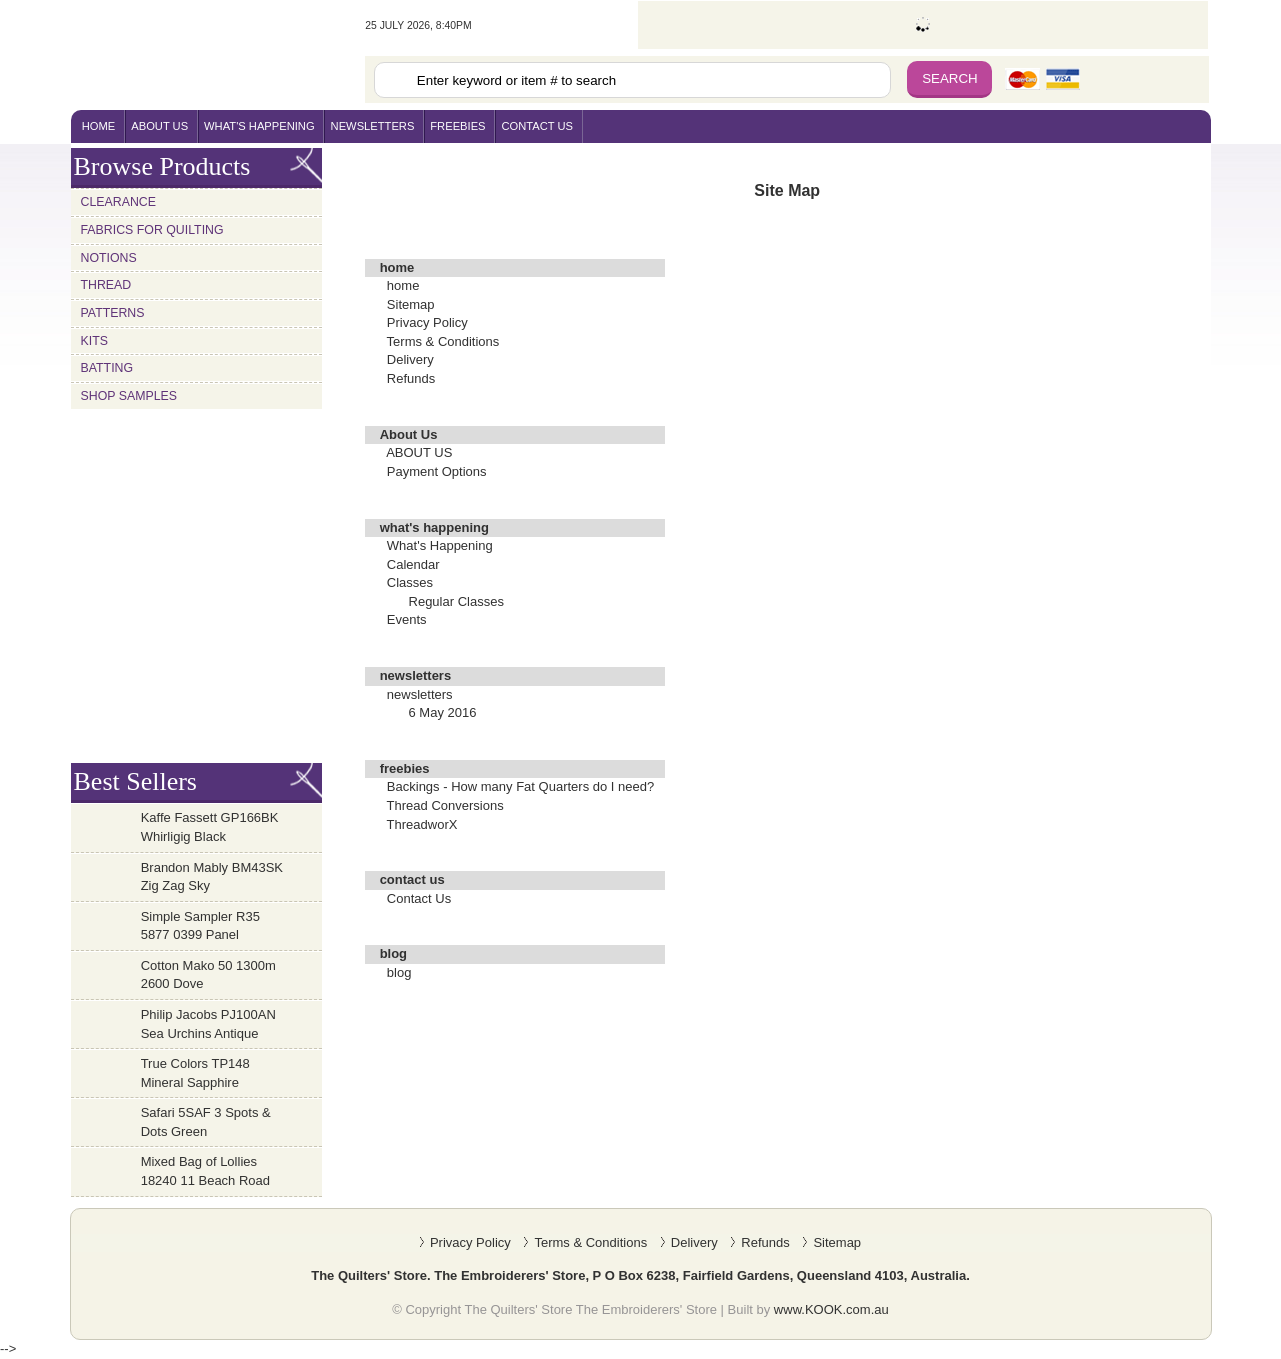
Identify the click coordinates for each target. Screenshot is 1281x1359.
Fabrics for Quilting (152, 230)
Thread (106, 285)
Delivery (410, 359)
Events (407, 619)
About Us (159, 126)
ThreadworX (422, 824)
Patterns (113, 313)
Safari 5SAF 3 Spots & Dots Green (206, 1122)
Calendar (413, 564)
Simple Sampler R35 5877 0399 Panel (200, 926)
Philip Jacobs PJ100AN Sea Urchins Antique (208, 1024)
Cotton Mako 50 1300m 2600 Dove (208, 975)
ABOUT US (419, 452)
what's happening (259, 126)
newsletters (373, 126)
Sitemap (411, 304)
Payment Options (437, 471)
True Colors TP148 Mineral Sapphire (195, 1073)
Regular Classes (456, 601)
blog (399, 972)
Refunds (411, 378)
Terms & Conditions (443, 341)
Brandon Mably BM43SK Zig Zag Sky (212, 877)
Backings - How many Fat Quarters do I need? (520, 786)
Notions (109, 258)
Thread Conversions (445, 805)
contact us (537, 126)
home (99, 126)
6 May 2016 (443, 712)
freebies (457, 126)
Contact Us (419, 898)
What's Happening (440, 545)
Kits (94, 341)
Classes (410, 582)
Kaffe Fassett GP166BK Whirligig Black (210, 827)
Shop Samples (129, 396)
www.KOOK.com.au (831, 1309)
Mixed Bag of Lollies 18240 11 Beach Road (205, 1171)
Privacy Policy (427, 322)
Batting (107, 368)
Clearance (118, 202)
